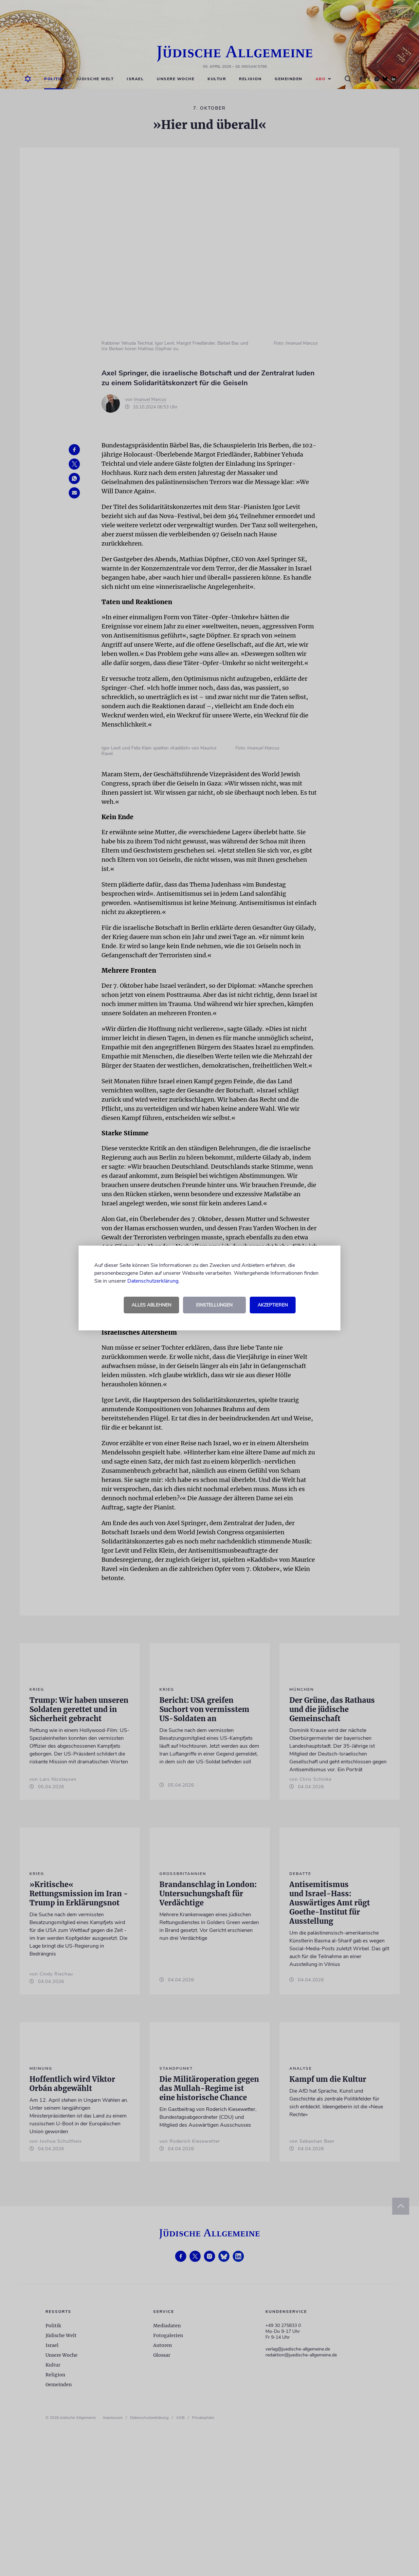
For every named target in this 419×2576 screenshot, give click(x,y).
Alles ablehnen (151, 1305)
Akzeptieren (273, 1305)
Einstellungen (214, 1305)
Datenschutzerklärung (152, 1281)
